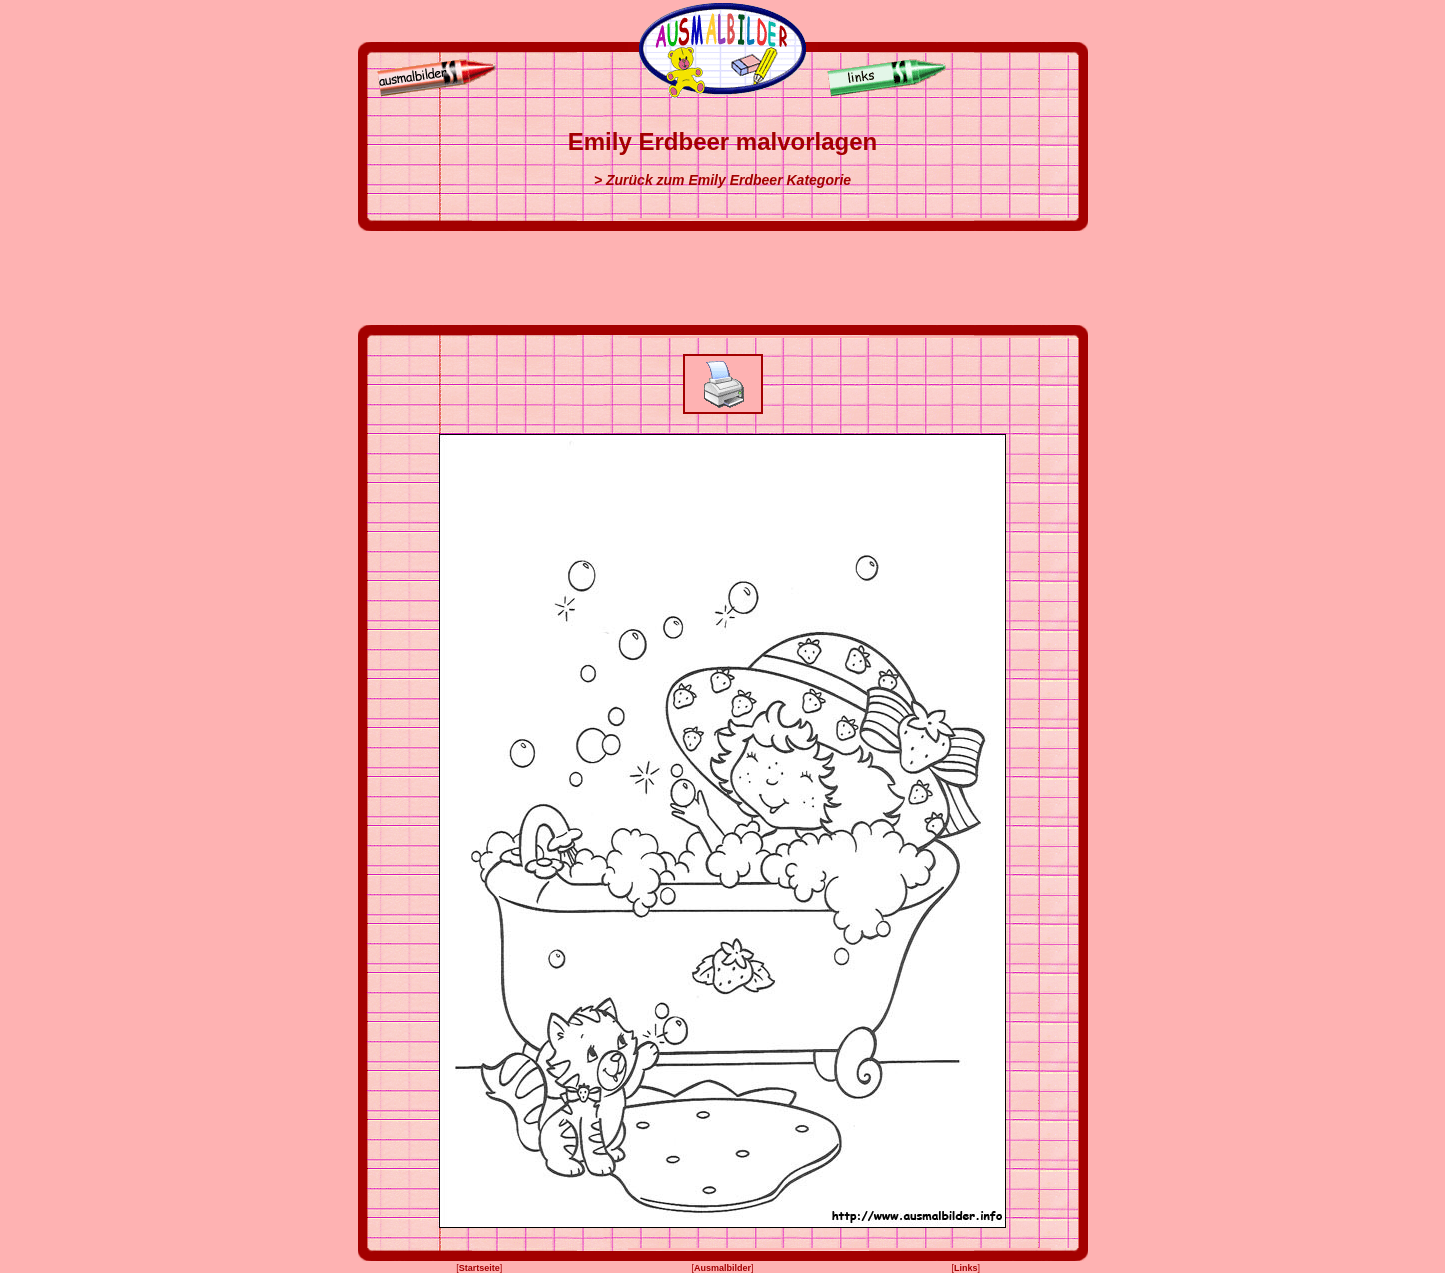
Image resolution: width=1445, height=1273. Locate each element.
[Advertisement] (723, 278)
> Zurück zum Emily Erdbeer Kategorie (722, 180)
